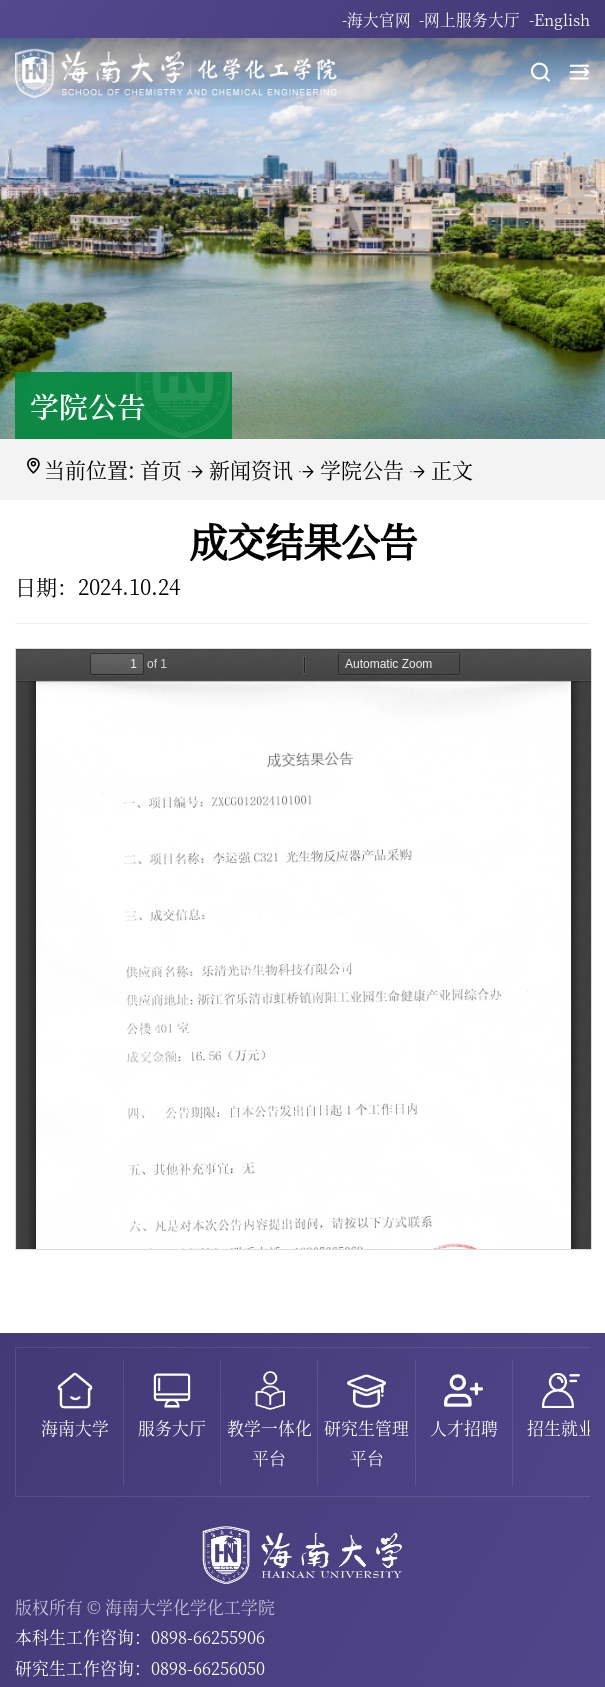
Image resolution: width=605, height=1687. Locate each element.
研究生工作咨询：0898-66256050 (140, 1668)
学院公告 (362, 469)
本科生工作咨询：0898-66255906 (140, 1637)
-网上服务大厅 (469, 19)
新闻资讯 (251, 469)
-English (559, 19)
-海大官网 (376, 19)
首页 (161, 469)
